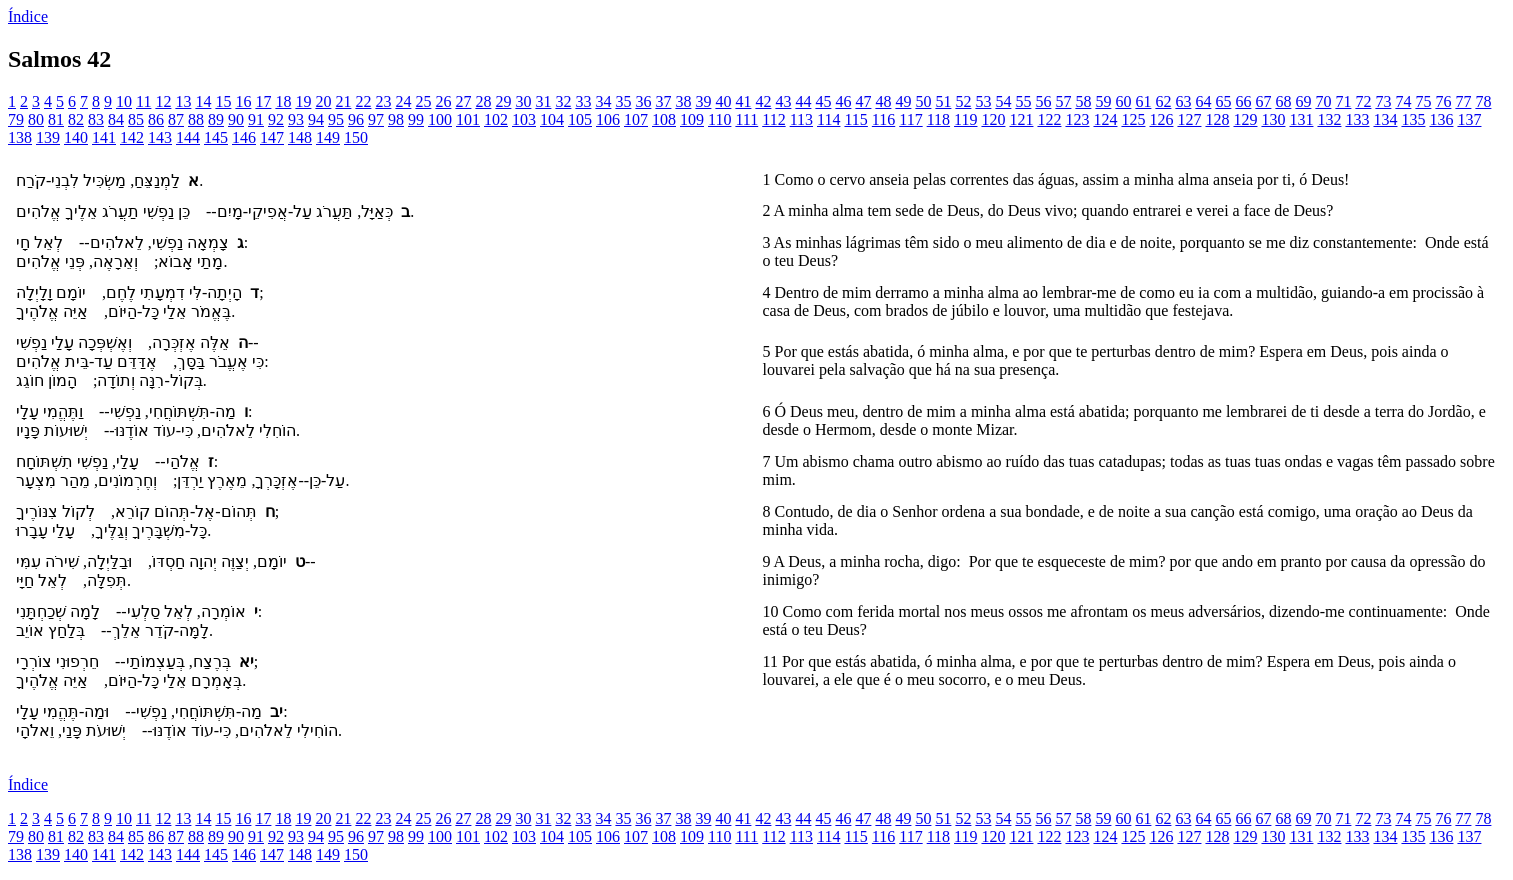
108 (664, 119)
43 (783, 101)
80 (36, 119)
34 (603, 101)
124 (1105, 119)
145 (216, 137)
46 (843, 101)
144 (188, 137)
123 (1077, 119)
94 (316, 119)
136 (1441, 119)
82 (76, 119)
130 (1273, 119)
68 (1283, 101)
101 (468, 119)
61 (1143, 101)
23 (383, 101)
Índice (28, 16)
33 (583, 101)
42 (763, 101)
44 (803, 101)
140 (76, 137)
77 (1463, 101)
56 (1043, 101)
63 (1183, 101)
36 (643, 101)
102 (496, 119)
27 (463, 101)
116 (883, 119)
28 (483, 101)
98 (396, 119)
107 (636, 119)
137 (1469, 119)
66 (1243, 101)
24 (403, 101)
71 (1343, 101)
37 (663, 101)
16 (243, 101)
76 (1443, 101)
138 (20, 137)
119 (965, 119)
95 (336, 119)
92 (276, 119)
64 (1203, 101)
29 (503, 101)
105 (580, 119)
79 (16, 119)
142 (132, 137)
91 (256, 119)
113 (801, 119)
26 (443, 101)
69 (1303, 101)
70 (1323, 101)
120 (993, 119)
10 (124, 101)
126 (1161, 119)
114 (828, 119)
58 (1083, 101)
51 (943, 101)
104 (552, 119)
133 (1357, 119)
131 (1301, 119)
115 (855, 119)
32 (563, 101)
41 (743, 101)
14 (203, 101)
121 (1021, 119)
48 (883, 101)
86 (156, 119)
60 (1123, 101)
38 (683, 101)
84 (116, 119)
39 (703, 101)
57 (1063, 101)
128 (1217, 119)
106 (608, 119)
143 (160, 137)
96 (356, 119)
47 (863, 101)
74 (1403, 101)
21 (343, 101)
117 (910, 119)
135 (1413, 119)
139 (48, 137)
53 (983, 101)
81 (56, 119)
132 (1329, 119)
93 (296, 119)
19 (303, 101)
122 (1049, 119)
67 (1263, 101)
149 (328, 137)
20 (323, 101)
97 (376, 119)
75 (1423, 101)
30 (523, 101)
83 (96, 119)
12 (163, 101)
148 (300, 137)
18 (283, 101)
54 (1003, 101)
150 (356, 137)
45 (823, 101)
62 (1163, 101)
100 (440, 119)
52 (963, 101)
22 (363, 101)
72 (1363, 101)
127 (1189, 119)
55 (1023, 101)
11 (143, 101)
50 (923, 101)
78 (1483, 101)
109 (692, 119)
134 (1385, 119)
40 (723, 101)
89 (216, 119)
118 (938, 119)
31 (543, 101)
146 (244, 137)
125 (1133, 119)
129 (1245, 119)
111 (746, 119)
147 (272, 137)
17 (263, 101)
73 (1383, 101)
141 (104, 137)
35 (623, 101)
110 (719, 119)
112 (773, 119)
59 (1103, 101)
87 (176, 119)
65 (1223, 101)
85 (136, 119)
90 (236, 119)
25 (423, 101)
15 (223, 101)
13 (183, 101)
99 (416, 119)
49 (903, 101)
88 (196, 119)
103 (524, 119)
